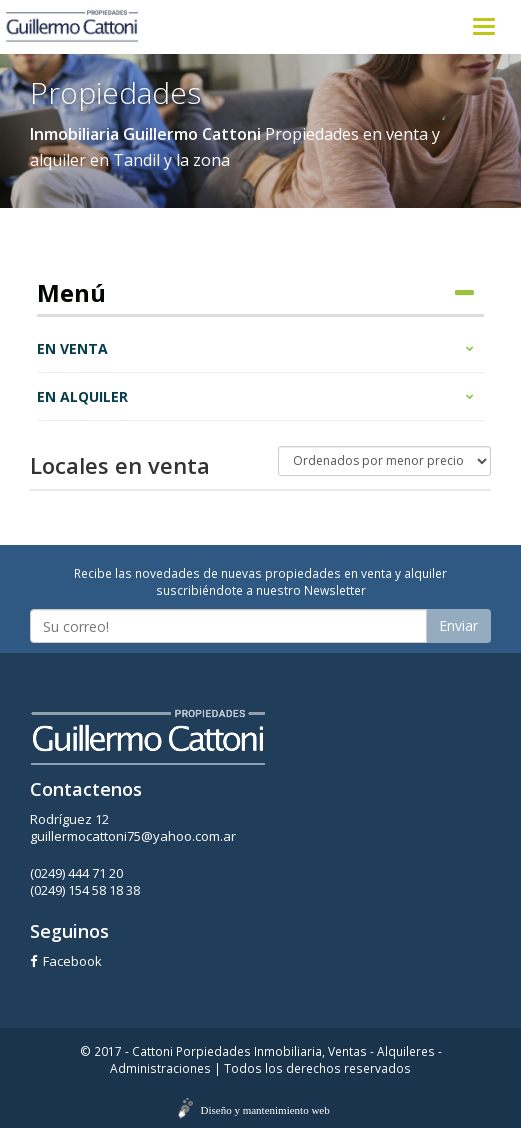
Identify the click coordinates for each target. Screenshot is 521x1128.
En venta (255, 348)
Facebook (66, 961)
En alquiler (255, 396)
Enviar (458, 625)
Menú (255, 293)
